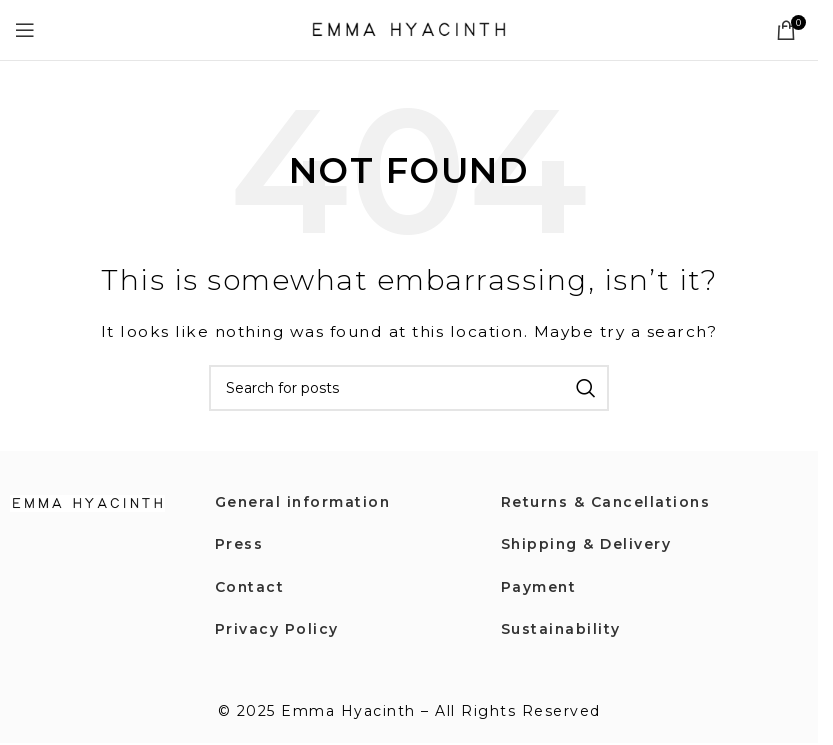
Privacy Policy (277, 629)
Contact (250, 587)
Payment (539, 587)
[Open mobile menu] (26, 30)
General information (304, 502)
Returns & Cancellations (607, 502)
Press (239, 544)
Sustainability (561, 629)
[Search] (409, 388)
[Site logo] (409, 29)
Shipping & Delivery (587, 544)
